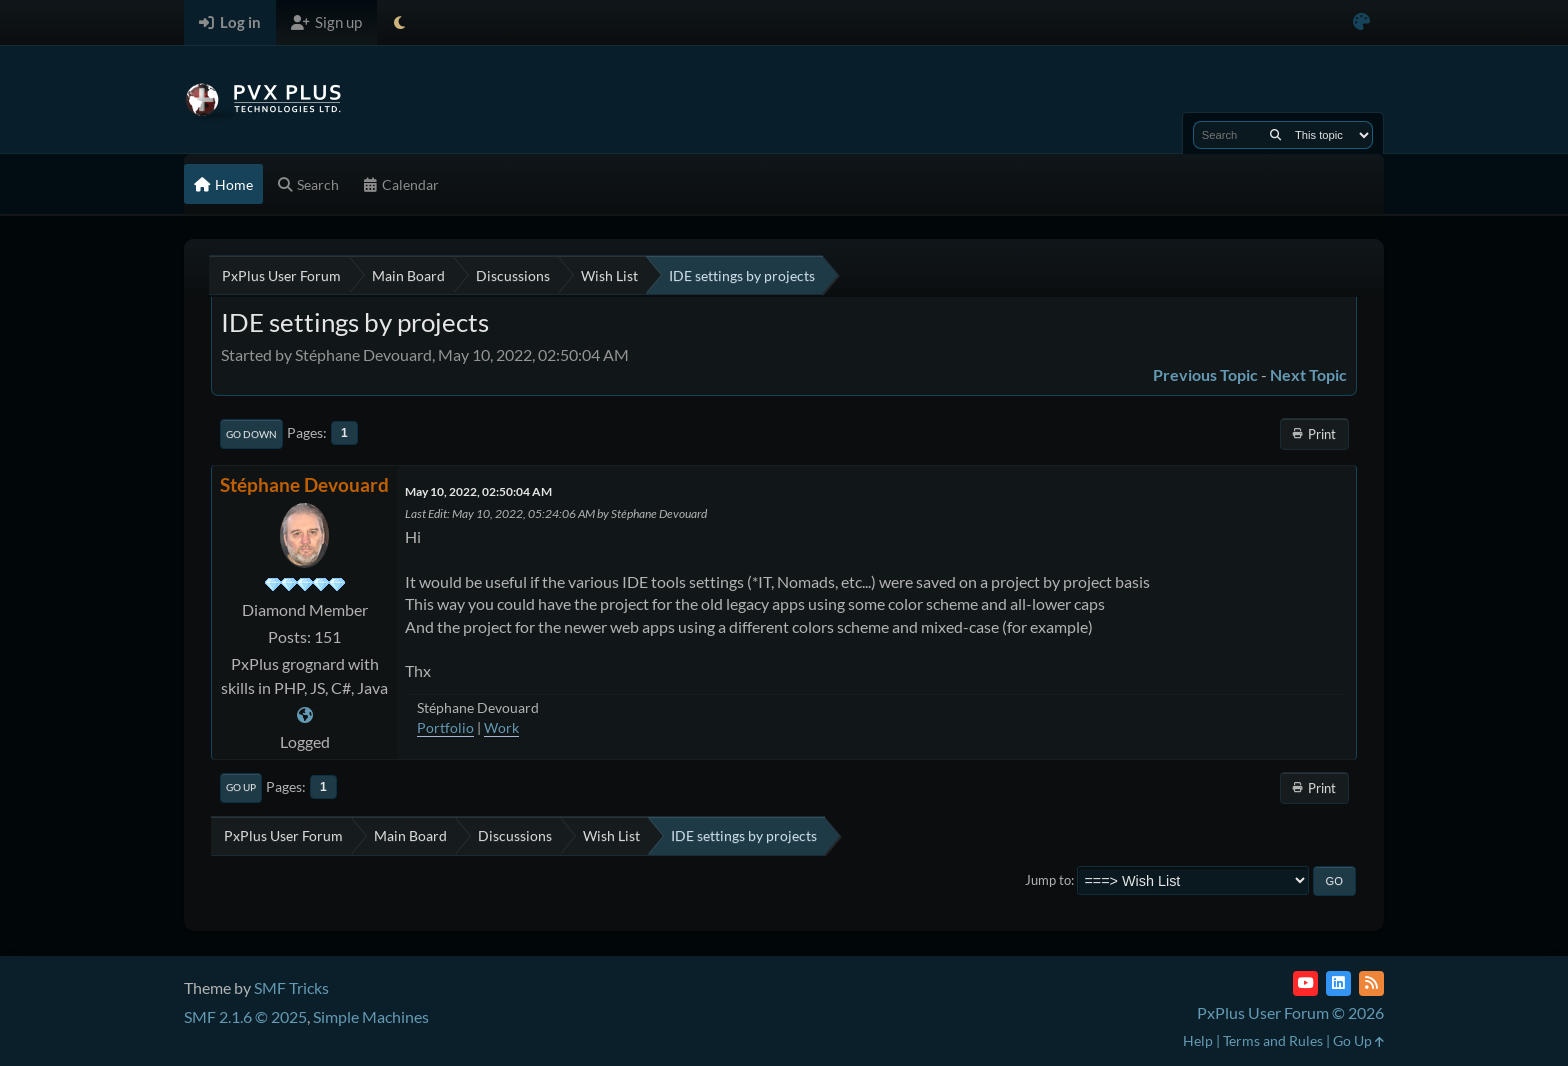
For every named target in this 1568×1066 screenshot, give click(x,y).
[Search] (1275, 135)
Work (501, 727)
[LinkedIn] (1338, 983)
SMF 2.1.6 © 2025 (245, 1016)
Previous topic (1205, 374)
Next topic (1308, 374)
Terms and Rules (1273, 1040)
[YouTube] (1305, 983)
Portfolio (445, 727)
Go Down (251, 434)
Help (1198, 1040)
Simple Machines (371, 1016)
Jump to (1048, 880)
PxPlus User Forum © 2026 (1290, 1012)
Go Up (241, 787)
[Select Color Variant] (1361, 22)
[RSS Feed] (1371, 983)
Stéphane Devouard (304, 484)
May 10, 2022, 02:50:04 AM (478, 491)
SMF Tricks (291, 987)
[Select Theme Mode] (399, 22)
